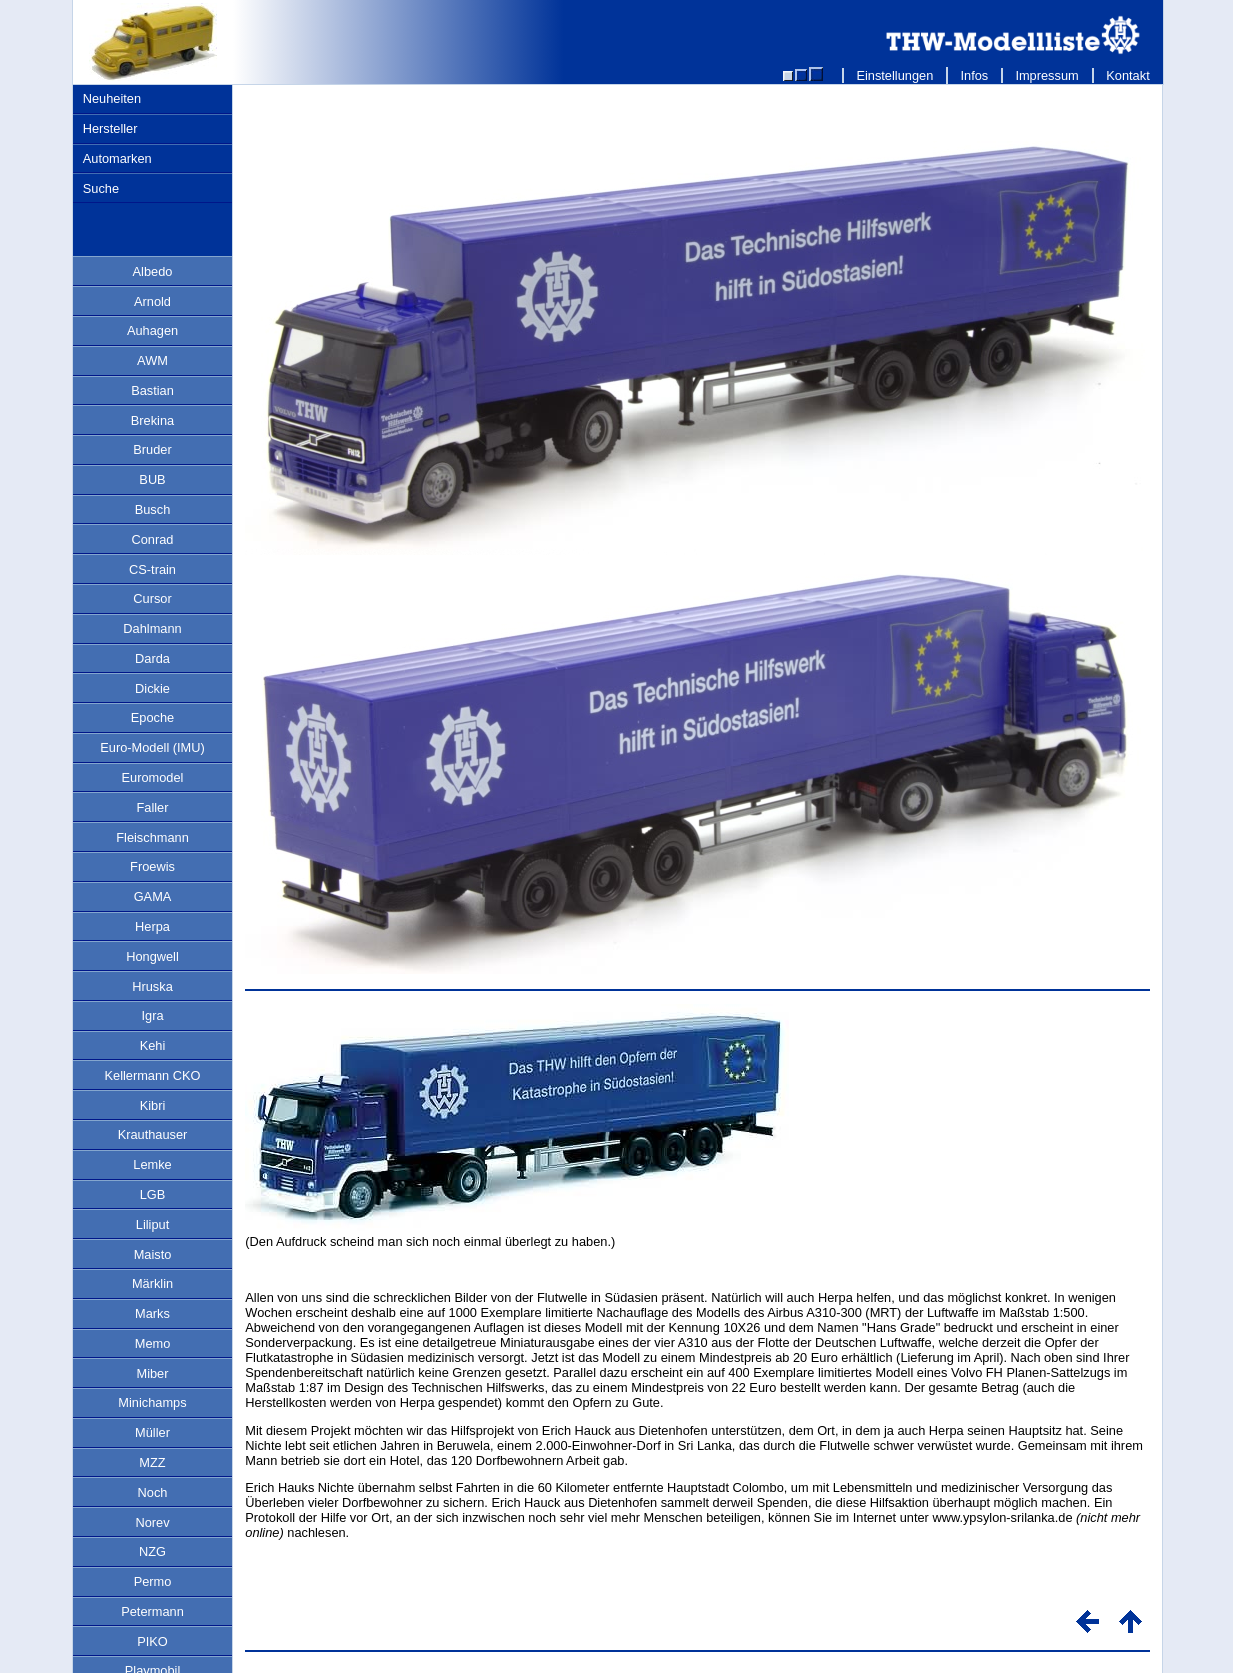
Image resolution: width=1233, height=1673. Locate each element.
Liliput (152, 1224)
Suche (101, 188)
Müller (152, 1432)
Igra (152, 1015)
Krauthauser (153, 1134)
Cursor (152, 598)
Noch (153, 1492)
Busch (153, 509)
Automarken (117, 158)
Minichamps (152, 1402)
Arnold (152, 301)
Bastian (152, 390)
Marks (152, 1313)
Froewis (152, 866)
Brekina (152, 420)
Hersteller (110, 128)
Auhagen (152, 330)
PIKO (152, 1641)
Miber (153, 1373)
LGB (153, 1194)
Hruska (152, 986)
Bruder (152, 449)
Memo (153, 1343)
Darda (152, 658)
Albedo (153, 271)
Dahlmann (152, 628)
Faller (153, 807)
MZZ (152, 1462)
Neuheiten (112, 98)
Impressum (1047, 75)
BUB (152, 479)
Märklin (152, 1283)
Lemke (152, 1164)
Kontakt (1128, 75)
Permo (153, 1581)
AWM (152, 360)
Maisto (153, 1254)
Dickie (152, 688)
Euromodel (153, 777)
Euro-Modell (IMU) (152, 747)
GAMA (153, 896)
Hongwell (152, 956)
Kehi (153, 1045)
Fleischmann (152, 837)
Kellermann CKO (152, 1075)
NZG (152, 1551)
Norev (152, 1522)
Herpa (152, 926)
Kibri (153, 1105)
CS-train (152, 569)
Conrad (153, 539)
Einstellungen (895, 75)
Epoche (152, 717)
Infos (974, 75)
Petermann (152, 1611)
